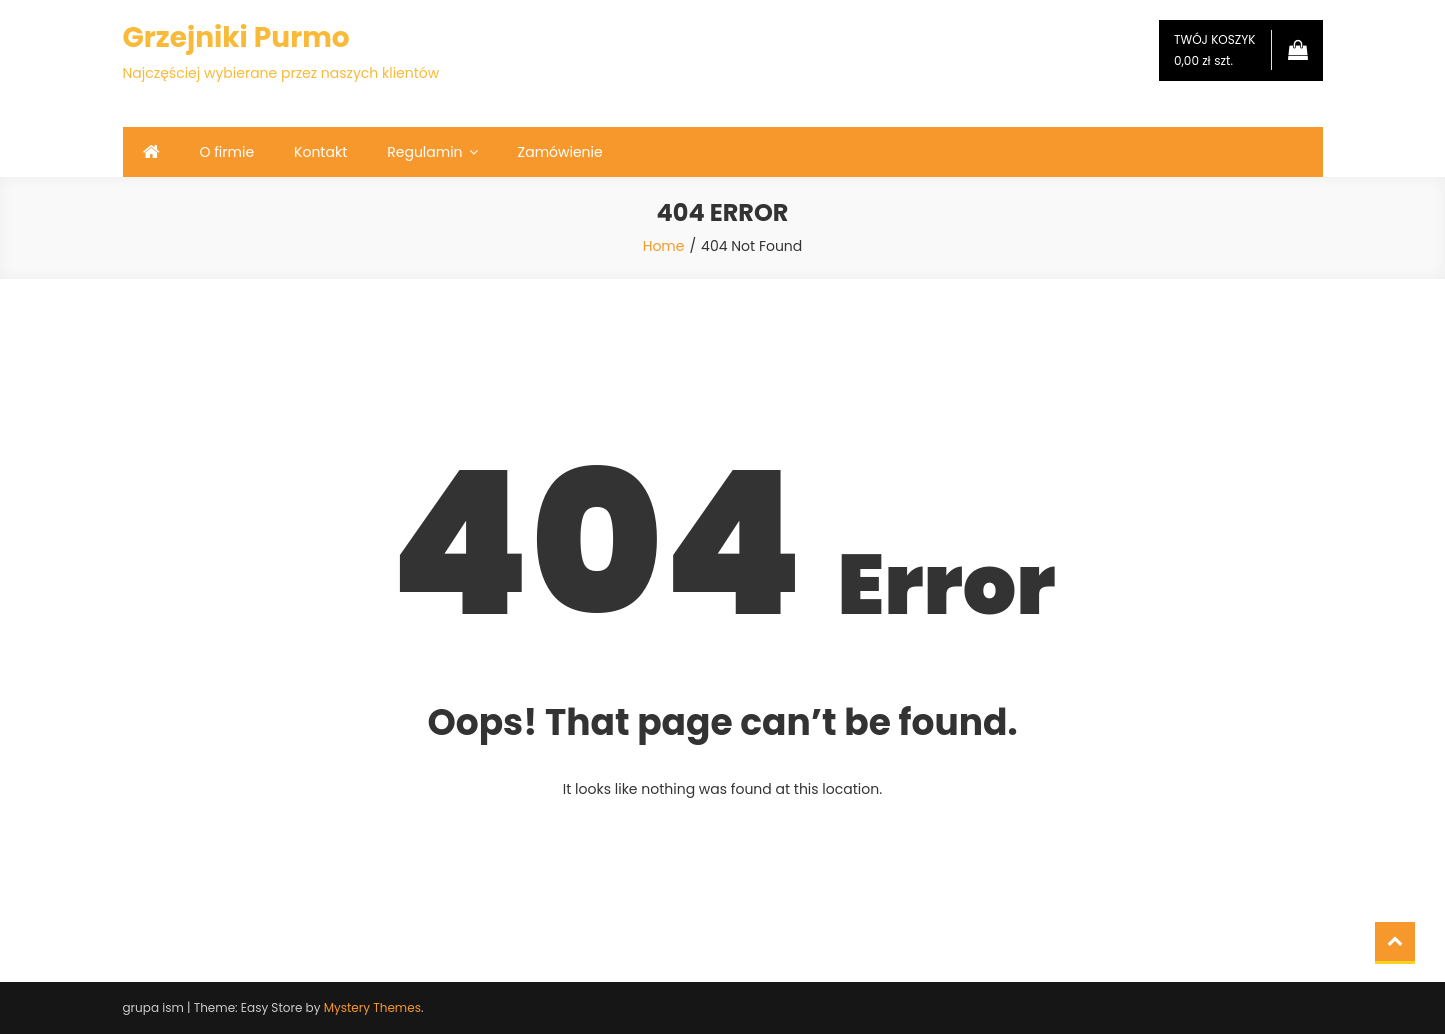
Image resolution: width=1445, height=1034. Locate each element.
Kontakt (320, 152)
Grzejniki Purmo (236, 37)
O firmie (227, 152)
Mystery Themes (372, 1007)
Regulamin (424, 152)
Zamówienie (560, 152)
